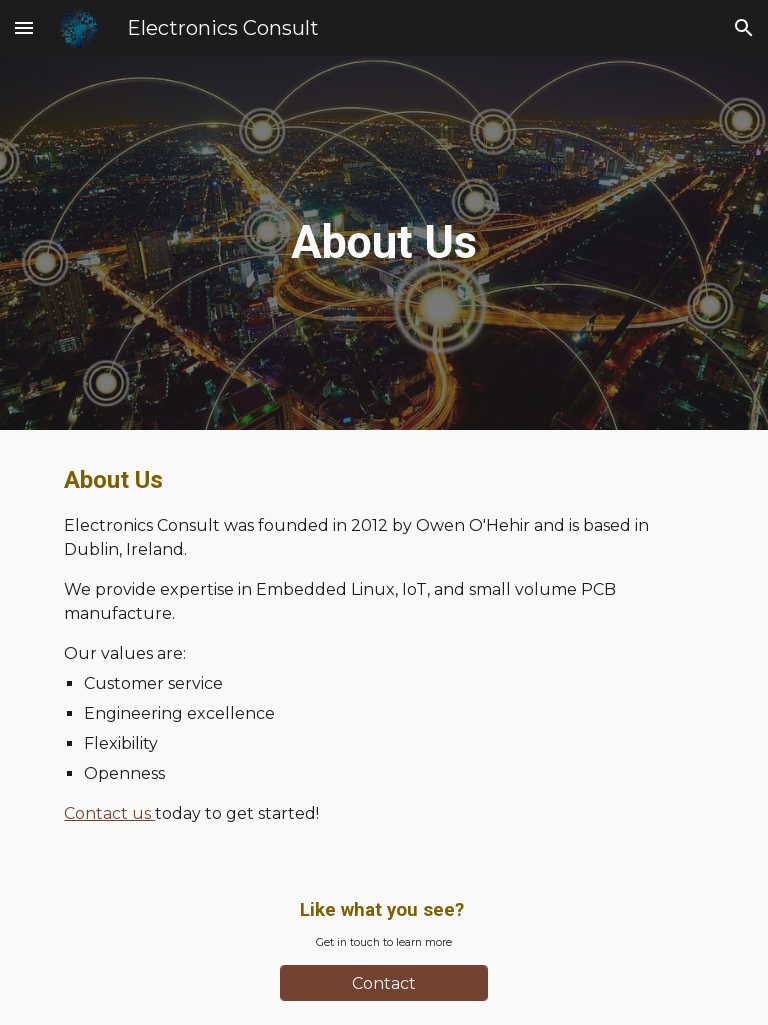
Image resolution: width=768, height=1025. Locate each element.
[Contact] (383, 983)
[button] (24, 27)
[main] (383, 243)
